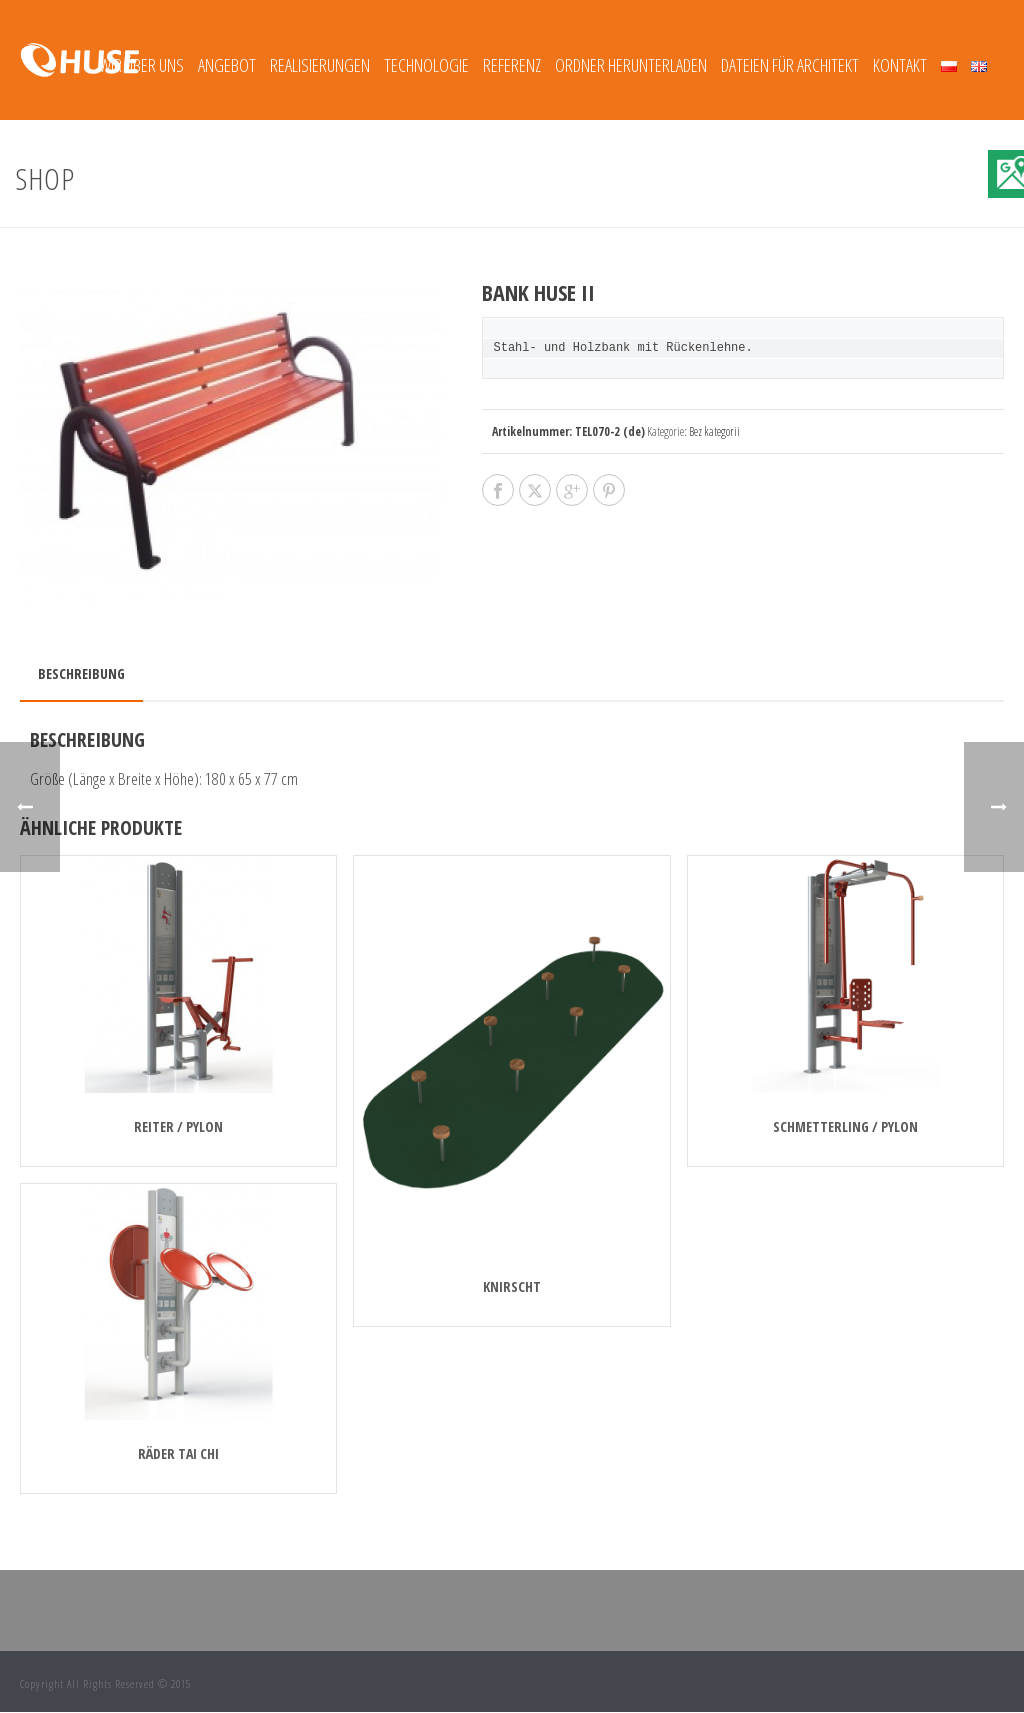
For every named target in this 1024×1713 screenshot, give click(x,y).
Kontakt (900, 65)
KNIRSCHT (512, 1286)
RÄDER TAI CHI (178, 1453)
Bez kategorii (714, 431)
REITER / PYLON (178, 1126)
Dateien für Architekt (790, 65)
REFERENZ (512, 65)
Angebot (227, 65)
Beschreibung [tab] (81, 673)
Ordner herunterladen (631, 65)
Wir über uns (141, 65)
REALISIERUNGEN (320, 65)
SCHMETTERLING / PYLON (845, 1126)
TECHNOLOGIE (426, 65)
